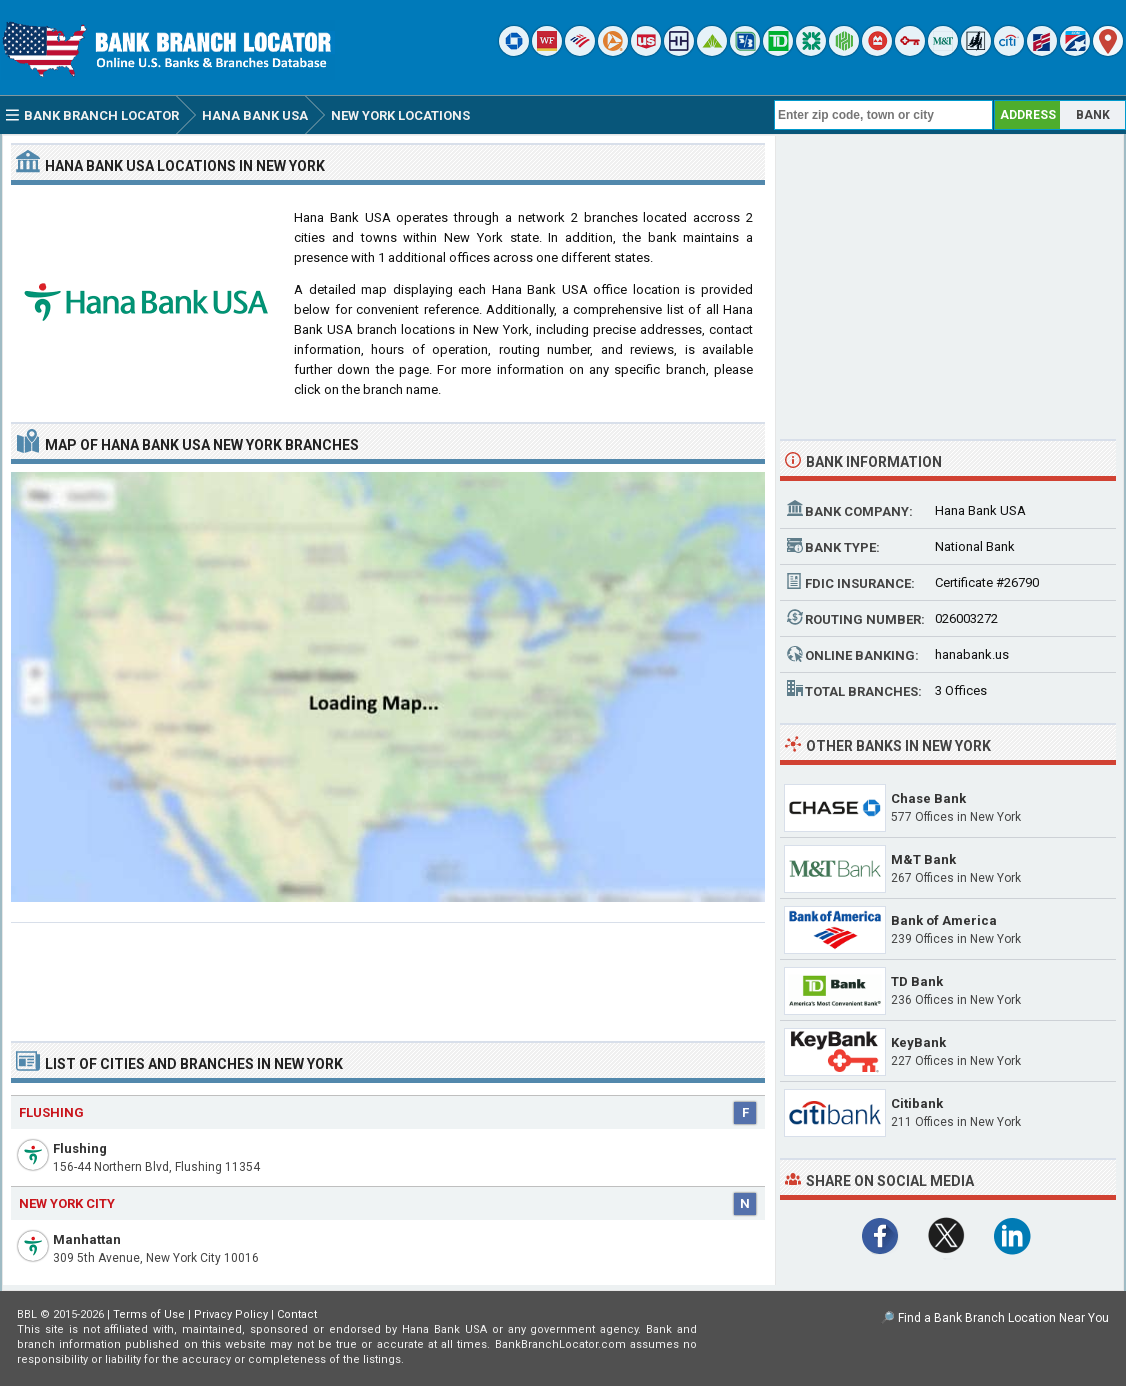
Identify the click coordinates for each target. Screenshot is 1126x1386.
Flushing (80, 1148)
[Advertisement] (388, 974)
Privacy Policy (231, 1314)
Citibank (917, 1103)
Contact (297, 1314)
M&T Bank (923, 859)
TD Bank (917, 981)
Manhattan (87, 1239)
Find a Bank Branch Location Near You (1003, 1318)
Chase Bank (928, 798)
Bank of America (944, 920)
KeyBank (918, 1042)
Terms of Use (149, 1314)
